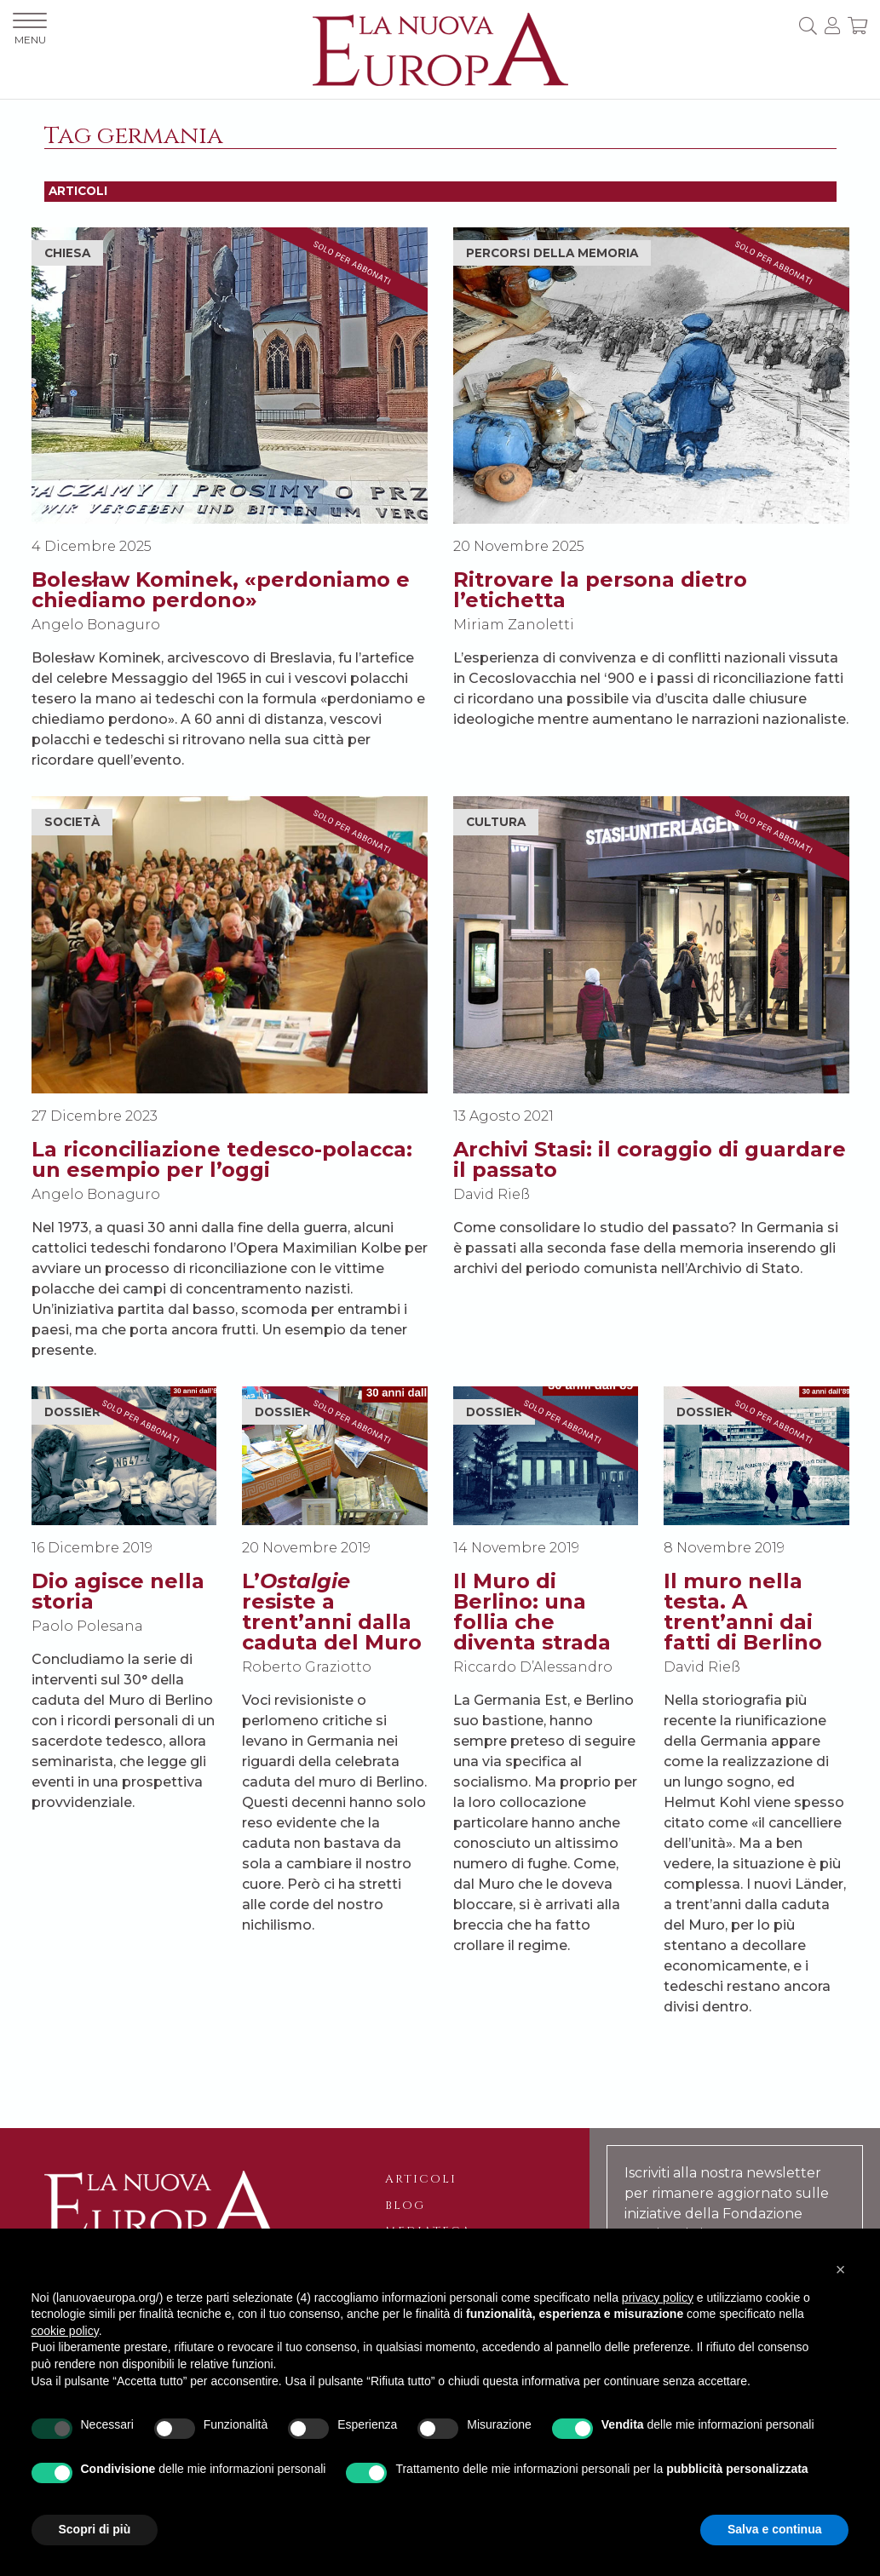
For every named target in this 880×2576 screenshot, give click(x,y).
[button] (840, 2269)
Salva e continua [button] (774, 2529)
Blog (405, 2205)
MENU (30, 29)
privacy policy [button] (657, 2297)
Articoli (421, 2179)
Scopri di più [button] (95, 2529)
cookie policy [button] (65, 2331)
